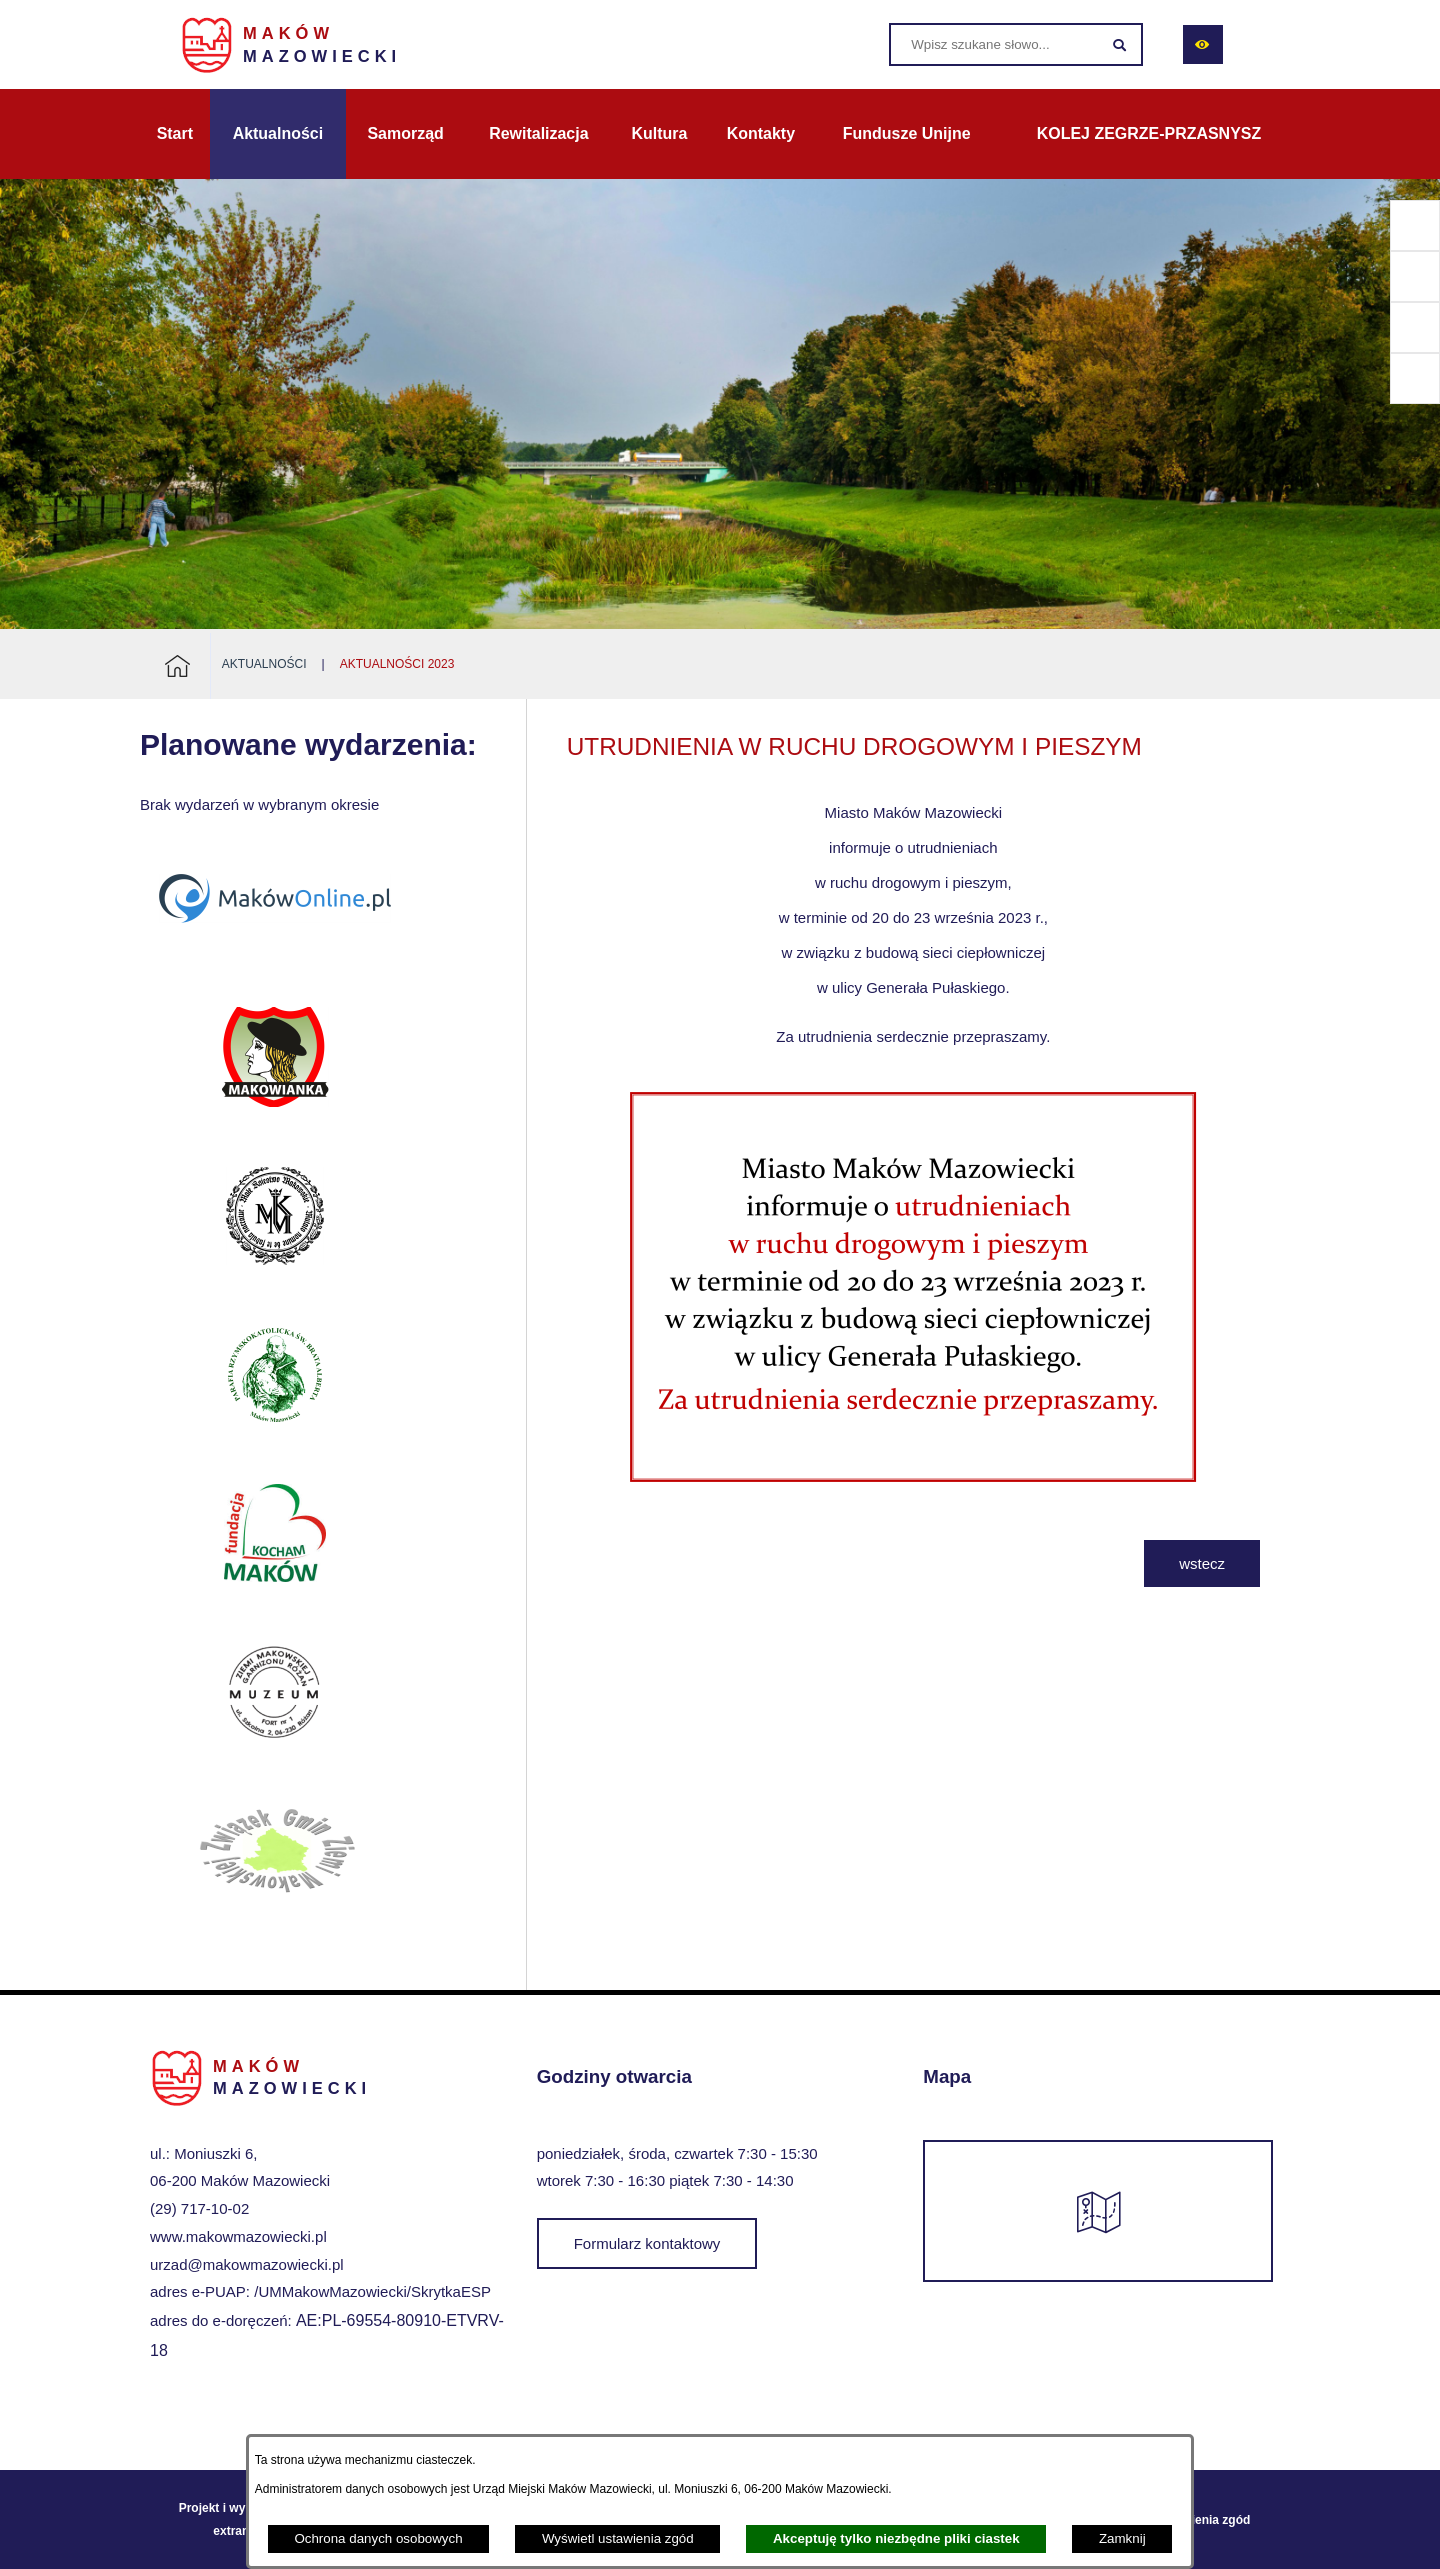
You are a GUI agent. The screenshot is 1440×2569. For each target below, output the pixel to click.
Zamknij (1122, 2538)
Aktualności (264, 664)
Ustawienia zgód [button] (1203, 2520)
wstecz (1202, 1563)
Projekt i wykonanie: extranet (237, 2519)
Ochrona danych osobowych (378, 2538)
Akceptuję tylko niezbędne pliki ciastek (896, 2538)
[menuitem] (175, 134)
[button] (913, 1493)
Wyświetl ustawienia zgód (618, 2538)
